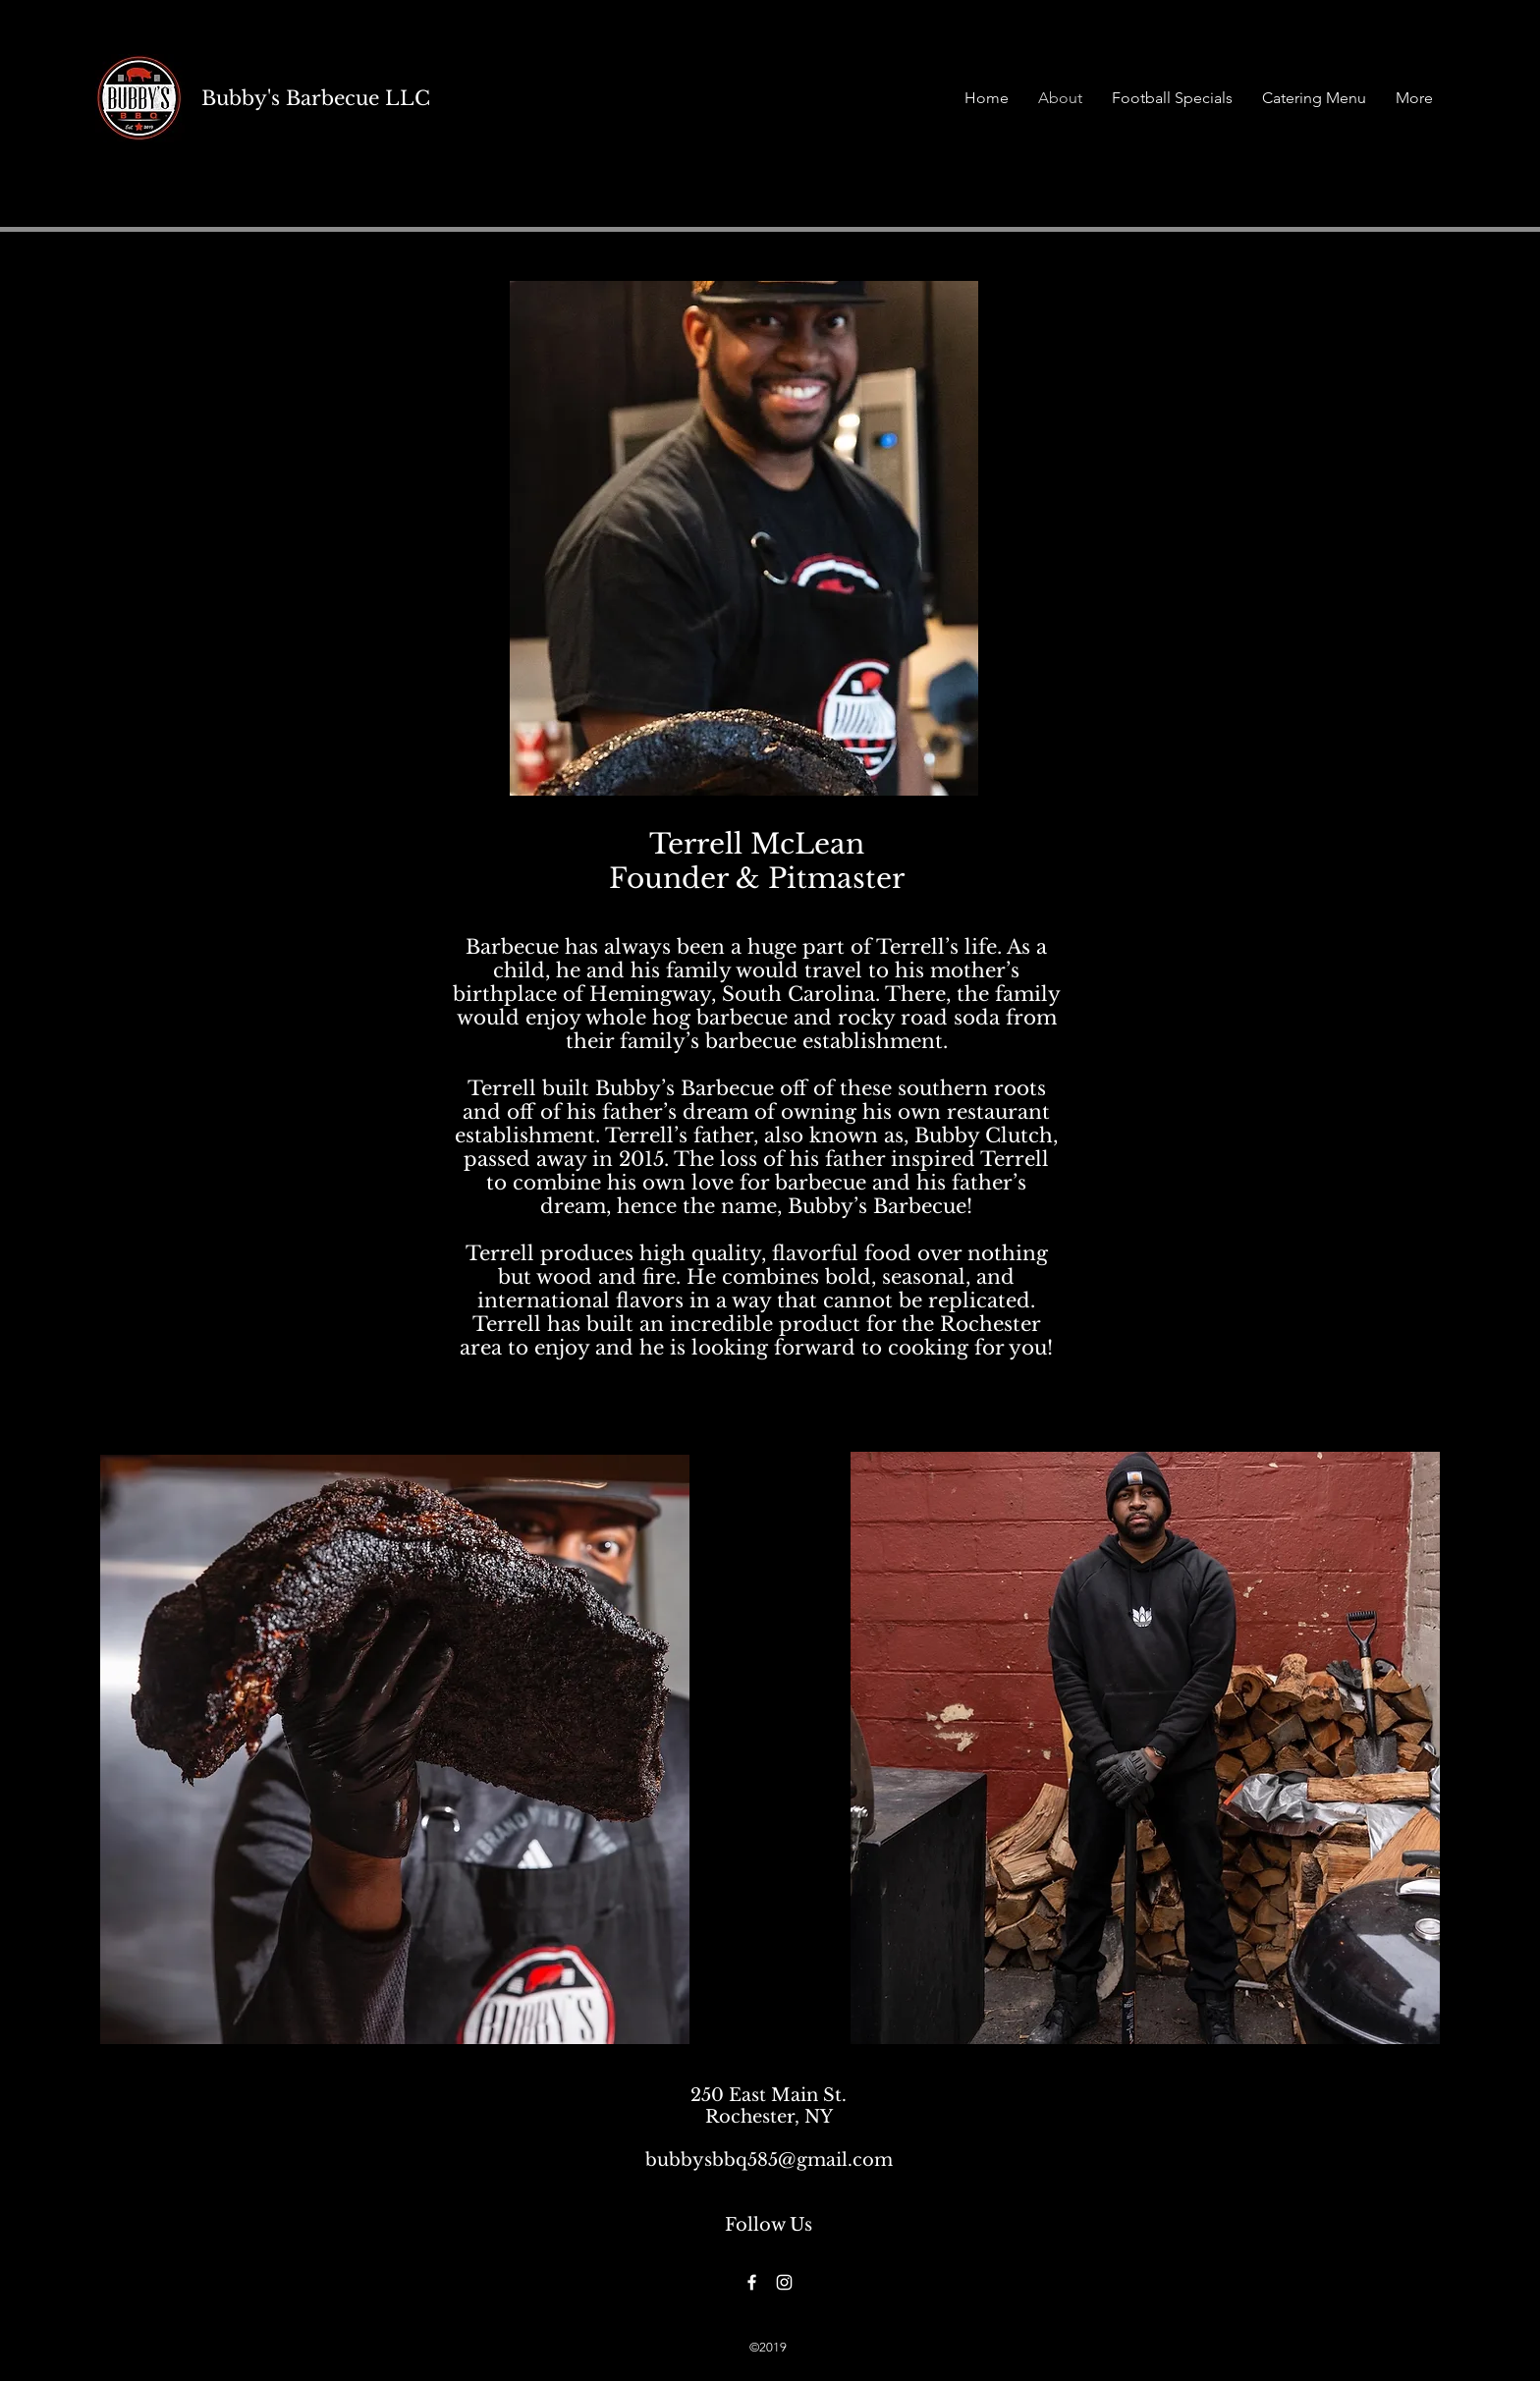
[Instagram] (784, 2282)
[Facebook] (752, 2282)
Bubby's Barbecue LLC (315, 98)
